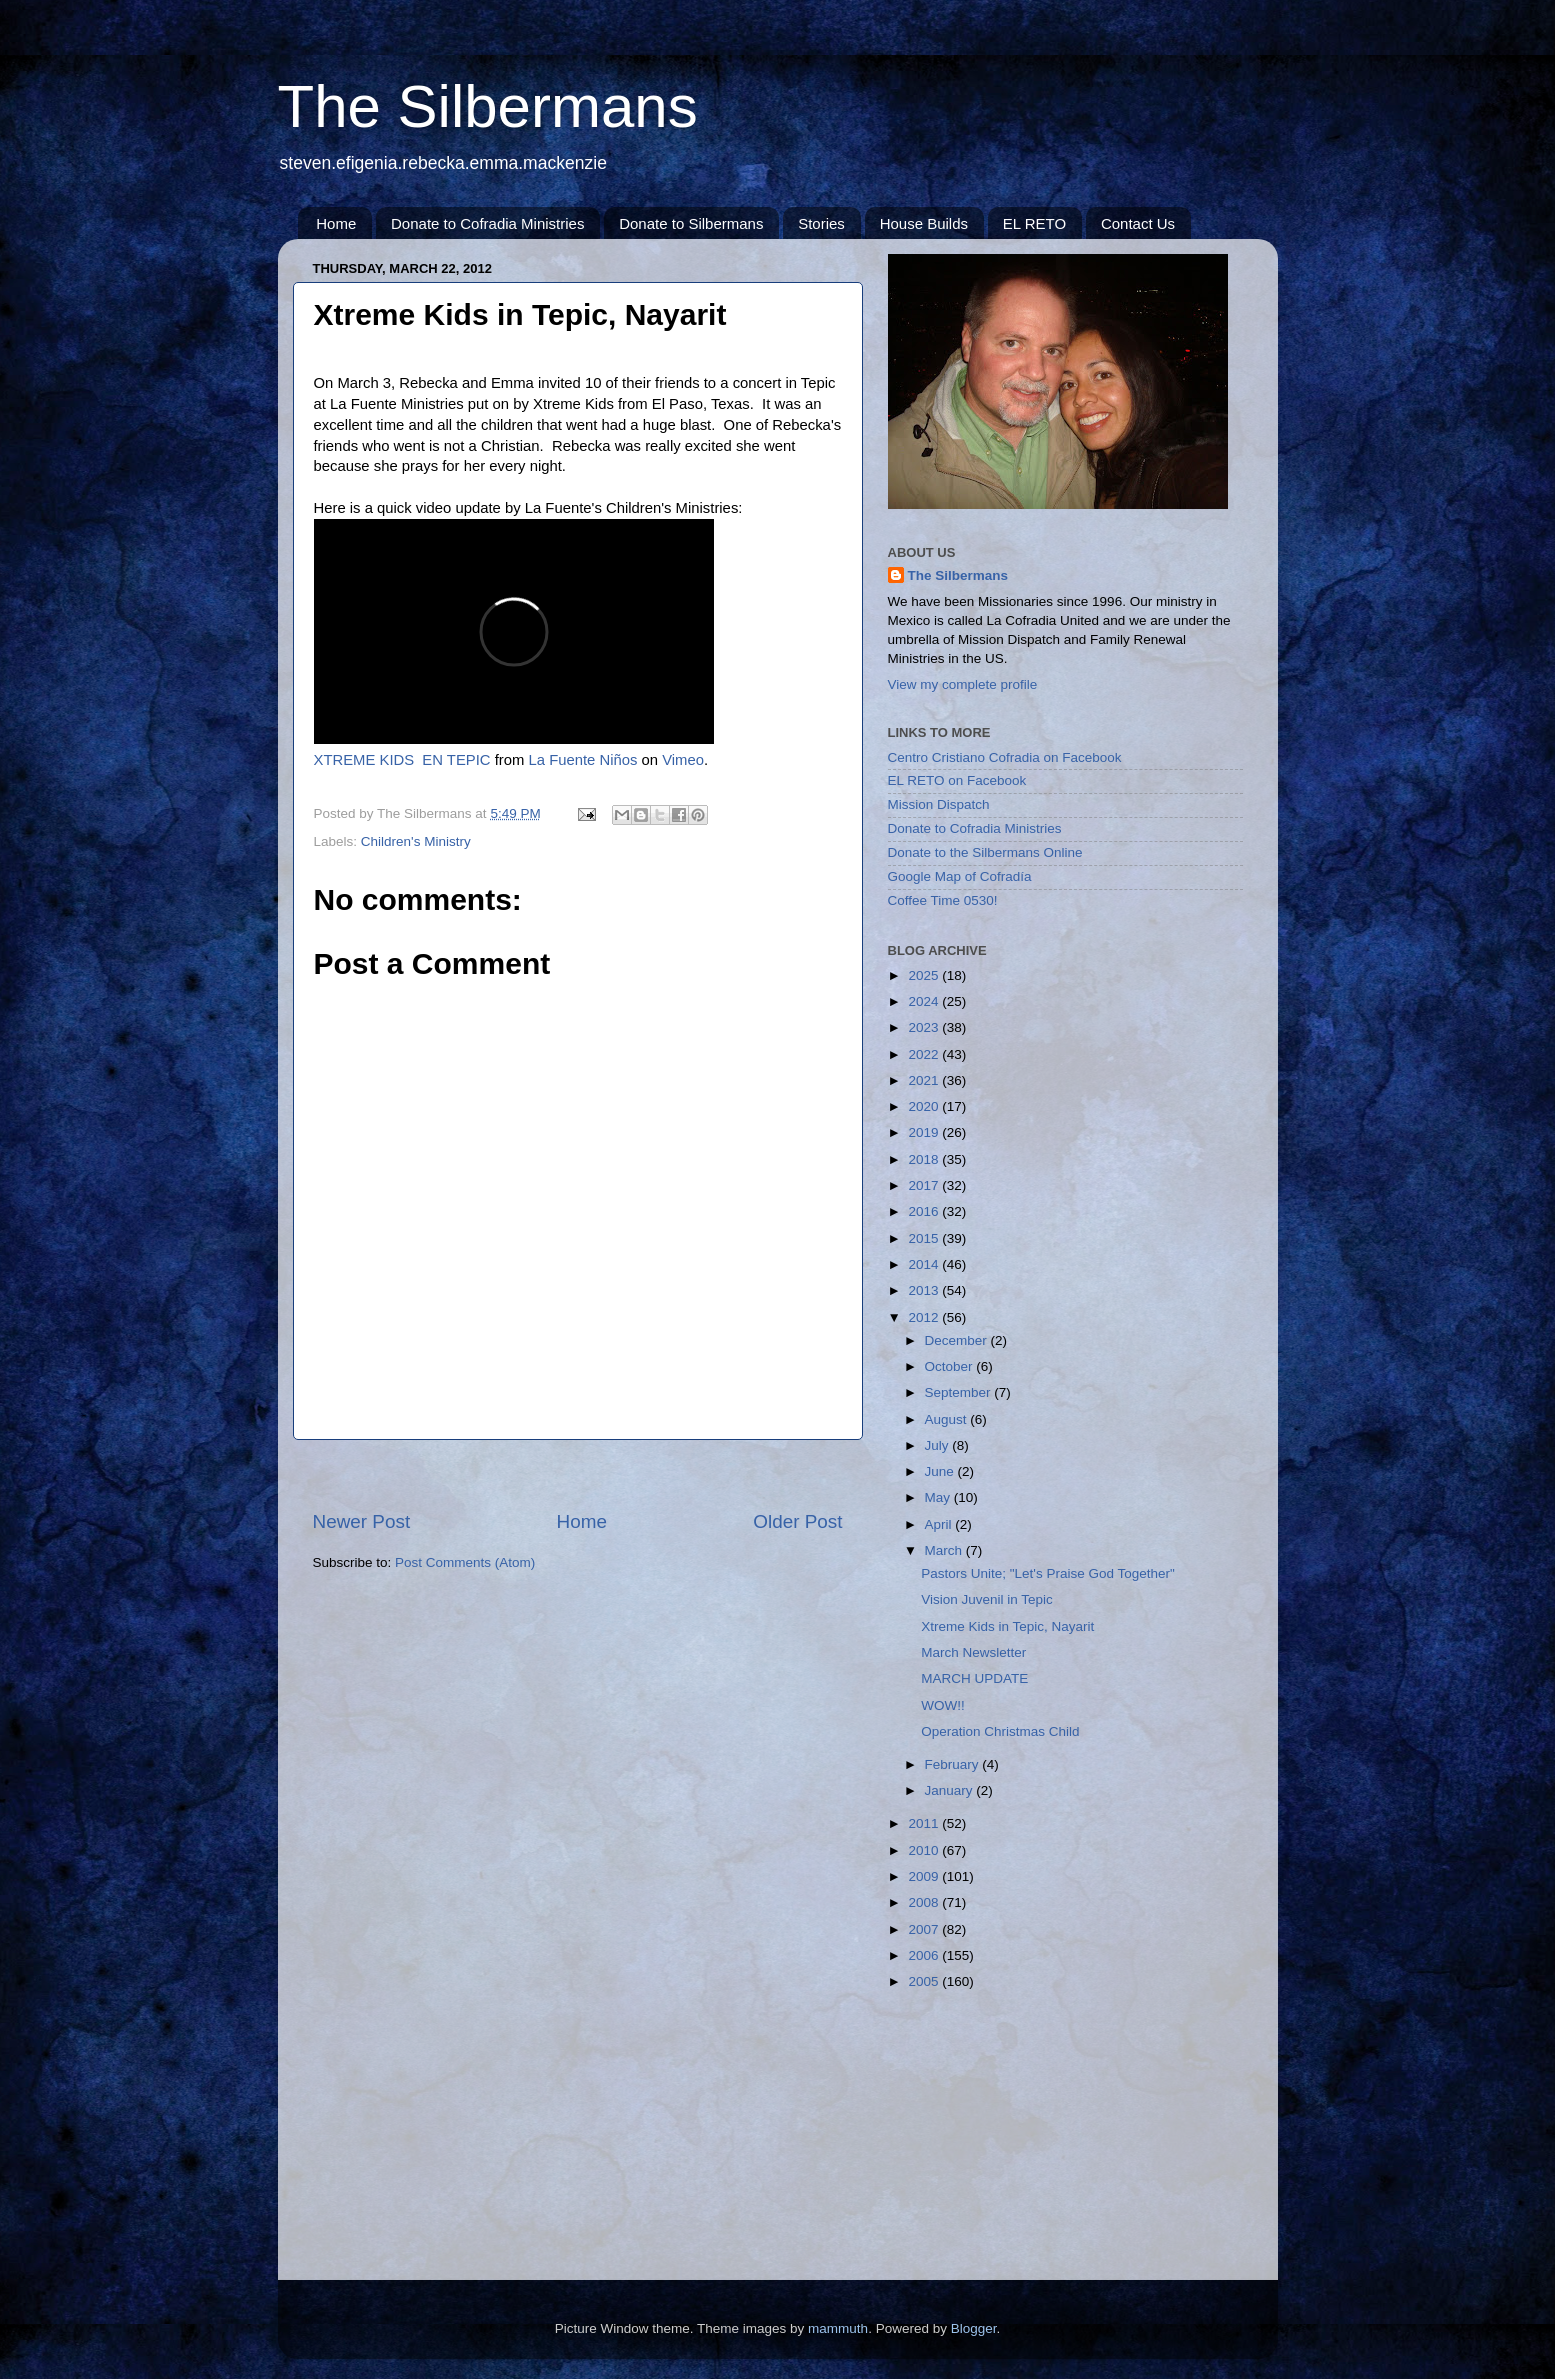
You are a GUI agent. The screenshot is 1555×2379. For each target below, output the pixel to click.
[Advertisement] (578, 1474)
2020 (925, 1106)
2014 (925, 1264)
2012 (925, 1317)
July (939, 1445)
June (941, 1471)
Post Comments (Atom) (465, 1562)
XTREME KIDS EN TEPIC (402, 760)
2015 (925, 1238)
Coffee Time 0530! (943, 900)
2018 (925, 1159)
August (948, 1419)
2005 (925, 1981)
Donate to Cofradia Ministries (487, 223)
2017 (925, 1185)
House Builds (924, 223)
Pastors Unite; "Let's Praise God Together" (1048, 1573)
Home (336, 223)
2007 (925, 1929)
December (958, 1340)
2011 (925, 1823)
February (954, 1764)
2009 (925, 1876)
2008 (925, 1902)
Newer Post (362, 1521)
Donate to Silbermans (691, 223)
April (940, 1524)
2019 (925, 1132)
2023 (925, 1027)
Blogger (974, 2328)
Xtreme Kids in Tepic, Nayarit (1007, 1626)
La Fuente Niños (583, 760)
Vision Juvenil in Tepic (987, 1599)
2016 (925, 1211)
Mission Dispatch (939, 804)
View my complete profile (963, 684)
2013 (925, 1290)
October (951, 1366)
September (960, 1392)
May (939, 1497)
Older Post (797, 1521)
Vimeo (683, 760)
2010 (925, 1850)
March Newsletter (973, 1652)
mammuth (838, 2328)
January (951, 1790)
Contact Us (1138, 223)
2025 (925, 975)
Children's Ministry (416, 841)
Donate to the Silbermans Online (985, 852)
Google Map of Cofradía (960, 876)
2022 (925, 1054)
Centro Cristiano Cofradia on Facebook (1005, 757)
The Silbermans (488, 106)
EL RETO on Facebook (957, 780)
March (945, 1550)
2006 (925, 1955)
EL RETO (1034, 223)
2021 (925, 1080)
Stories (821, 223)
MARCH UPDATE (974, 1678)
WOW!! (943, 1705)
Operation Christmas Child (1000, 1731)
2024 (925, 1001)
